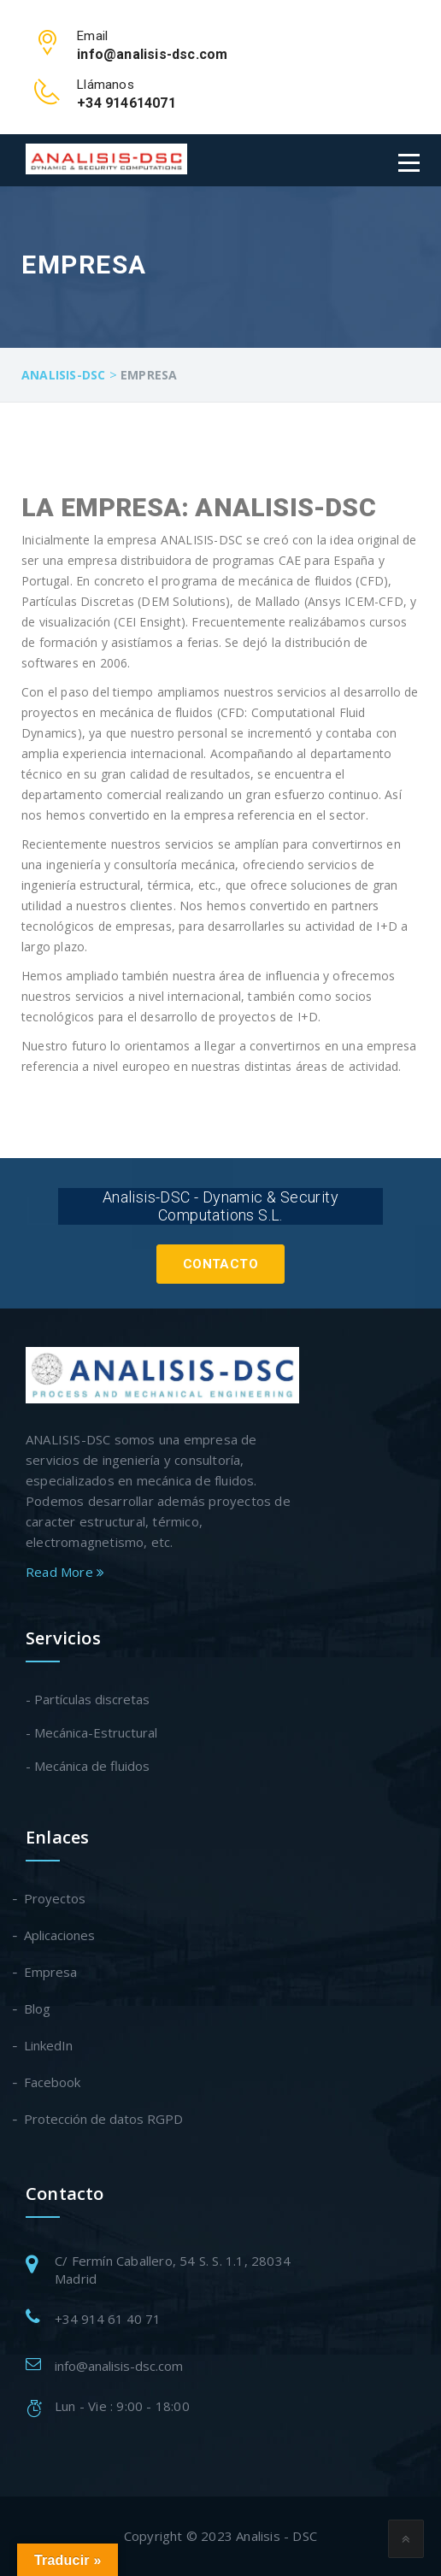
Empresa (51, 1971)
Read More (65, 1571)
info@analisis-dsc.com (119, 2365)
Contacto (220, 1264)
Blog (38, 2008)
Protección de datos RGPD (104, 2118)
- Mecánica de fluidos (88, 1765)
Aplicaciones (60, 1935)
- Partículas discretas (88, 1699)
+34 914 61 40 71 (108, 2318)
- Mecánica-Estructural (91, 1732)
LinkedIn (49, 2045)
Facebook (53, 2082)
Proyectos (55, 1898)
